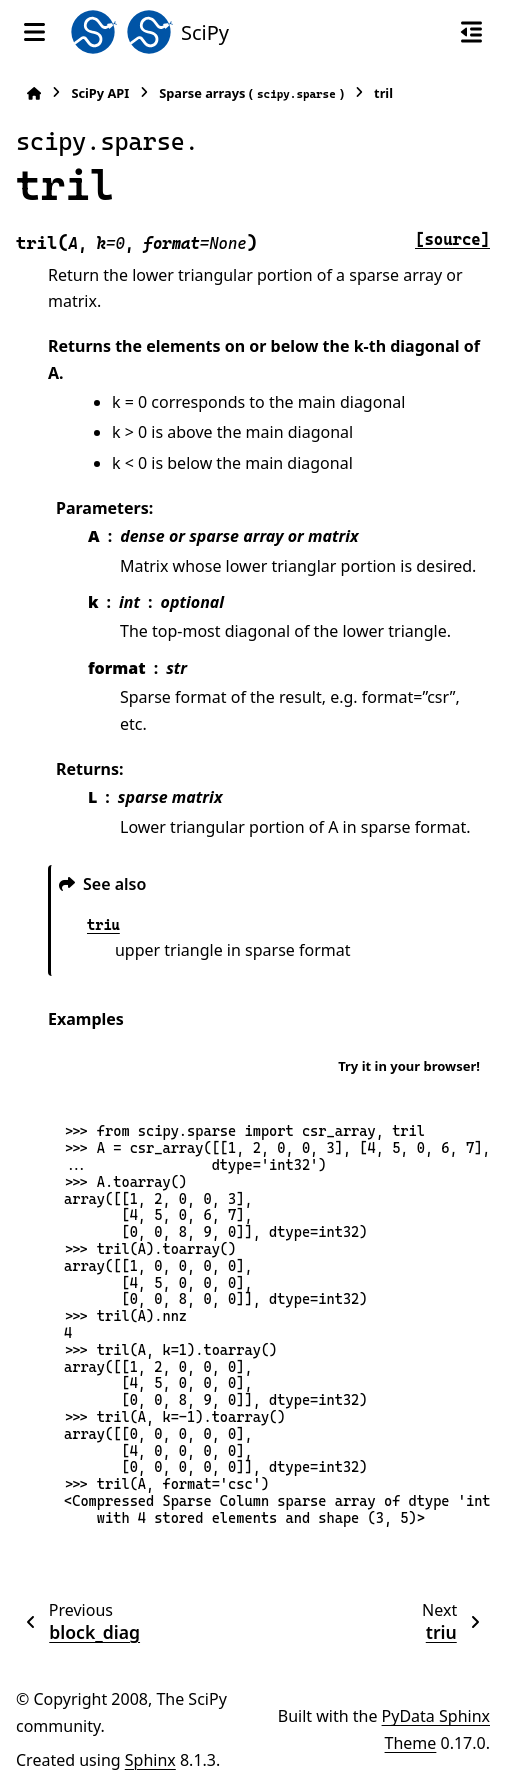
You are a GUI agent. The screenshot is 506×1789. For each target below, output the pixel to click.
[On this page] (471, 32)
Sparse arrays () (251, 93)
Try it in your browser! (409, 1066)
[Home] (34, 93)
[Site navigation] (34, 32)
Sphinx (150, 1760)
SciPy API (100, 93)
